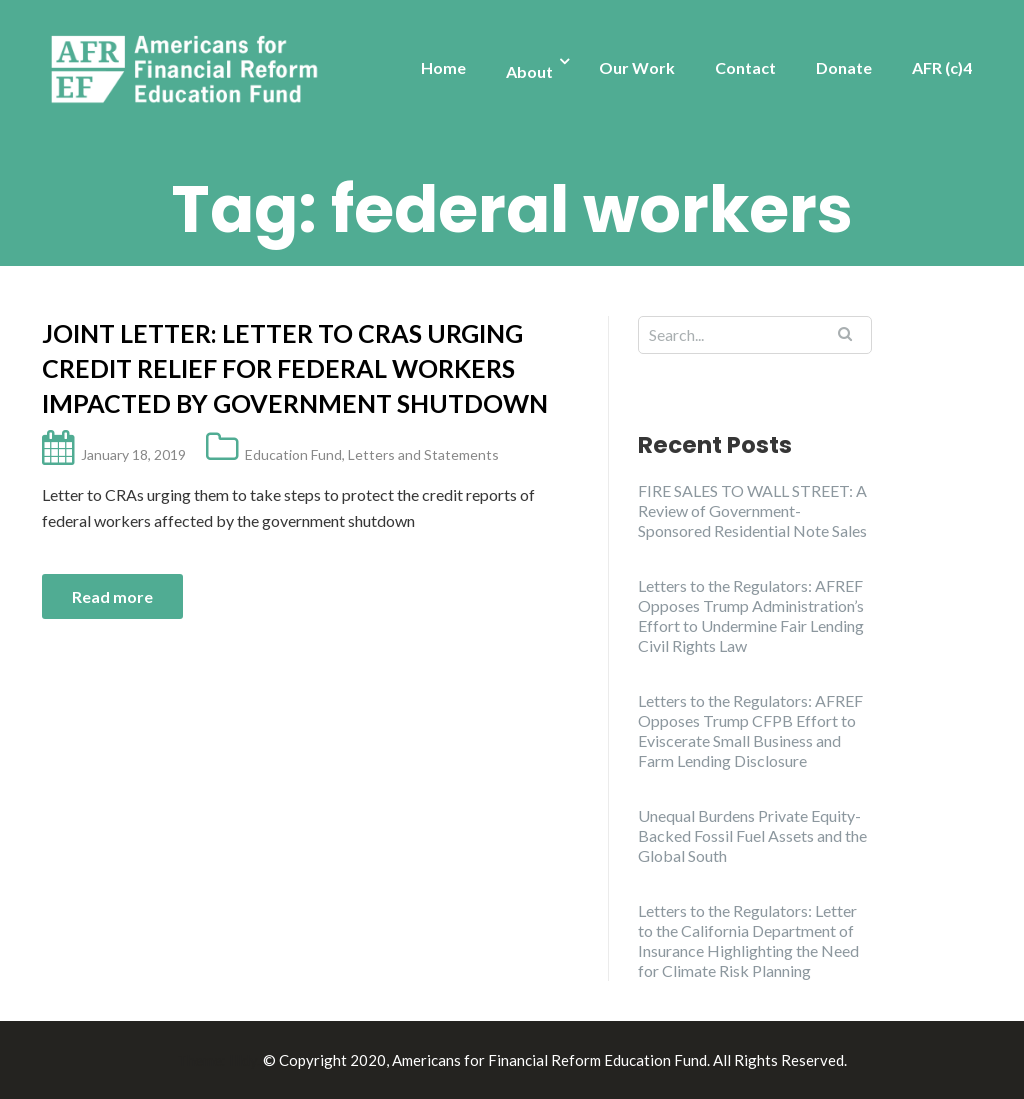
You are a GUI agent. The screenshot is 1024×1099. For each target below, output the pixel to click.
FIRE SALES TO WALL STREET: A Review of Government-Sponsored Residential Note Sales (752, 510)
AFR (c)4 (942, 67)
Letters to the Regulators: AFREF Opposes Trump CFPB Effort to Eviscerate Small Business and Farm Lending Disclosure (750, 730)
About (529, 71)
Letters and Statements (423, 454)
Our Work (637, 67)
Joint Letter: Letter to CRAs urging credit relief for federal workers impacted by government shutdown (295, 368)
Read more (112, 596)
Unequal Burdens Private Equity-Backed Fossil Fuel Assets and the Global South (752, 835)
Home (443, 67)
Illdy (243, 1060)
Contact (745, 67)
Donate (844, 67)
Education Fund (293, 454)
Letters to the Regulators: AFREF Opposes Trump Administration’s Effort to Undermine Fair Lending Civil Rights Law (751, 615)
